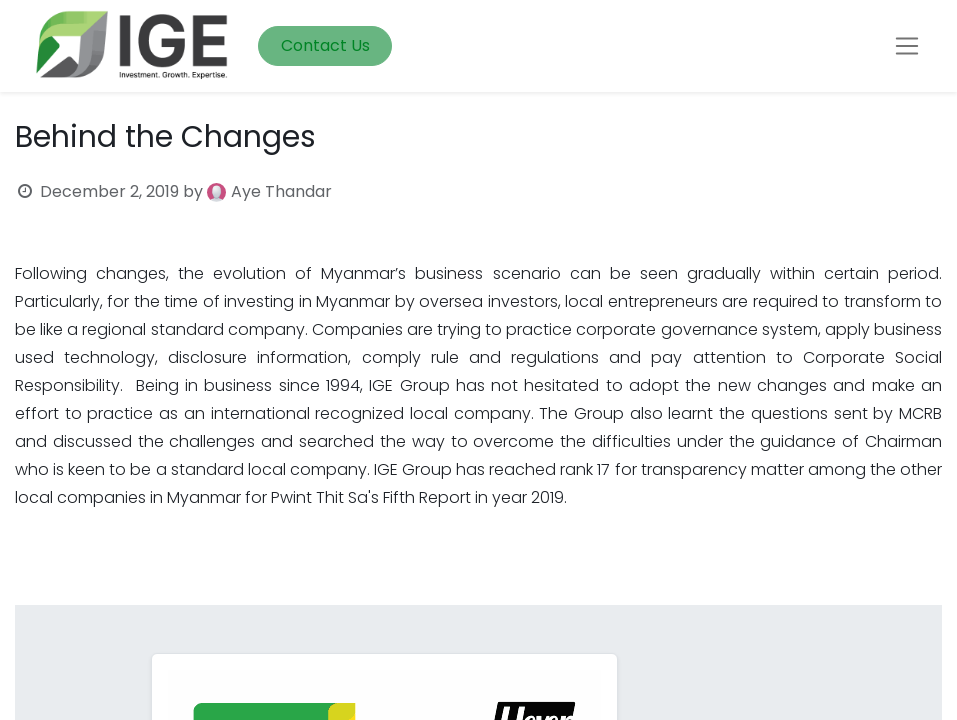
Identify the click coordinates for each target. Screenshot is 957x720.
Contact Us (325, 45)
